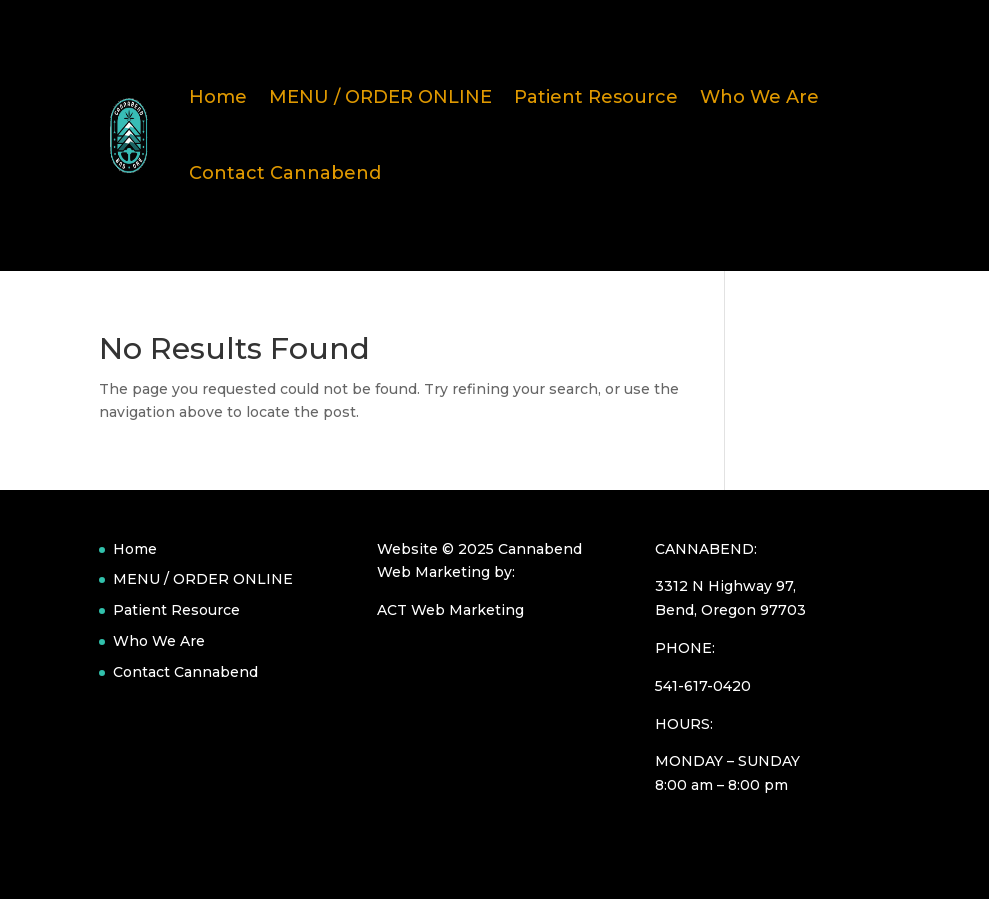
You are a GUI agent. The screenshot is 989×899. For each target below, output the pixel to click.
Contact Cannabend (285, 173)
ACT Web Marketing (450, 610)
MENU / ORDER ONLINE (380, 97)
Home (218, 97)
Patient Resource (596, 97)
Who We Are (759, 97)
